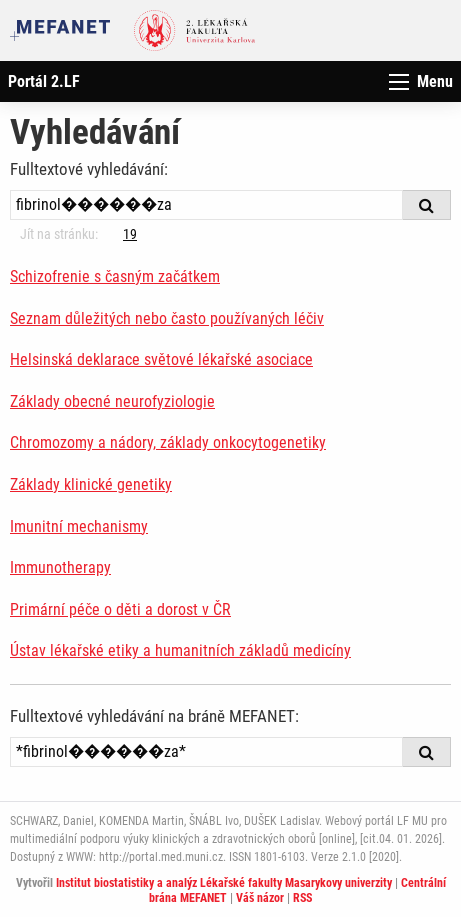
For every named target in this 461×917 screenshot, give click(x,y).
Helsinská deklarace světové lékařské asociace (161, 359)
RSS (302, 898)
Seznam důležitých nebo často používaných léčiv (167, 318)
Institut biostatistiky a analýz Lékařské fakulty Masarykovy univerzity (224, 883)
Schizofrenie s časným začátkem (115, 276)
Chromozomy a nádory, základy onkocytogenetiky (168, 442)
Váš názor (260, 898)
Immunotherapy (60, 567)
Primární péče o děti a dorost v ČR (120, 609)
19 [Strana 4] (130, 234)
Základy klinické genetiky (91, 484)
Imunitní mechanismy (79, 526)
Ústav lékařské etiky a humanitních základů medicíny (180, 650)
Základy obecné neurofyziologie (112, 401)
